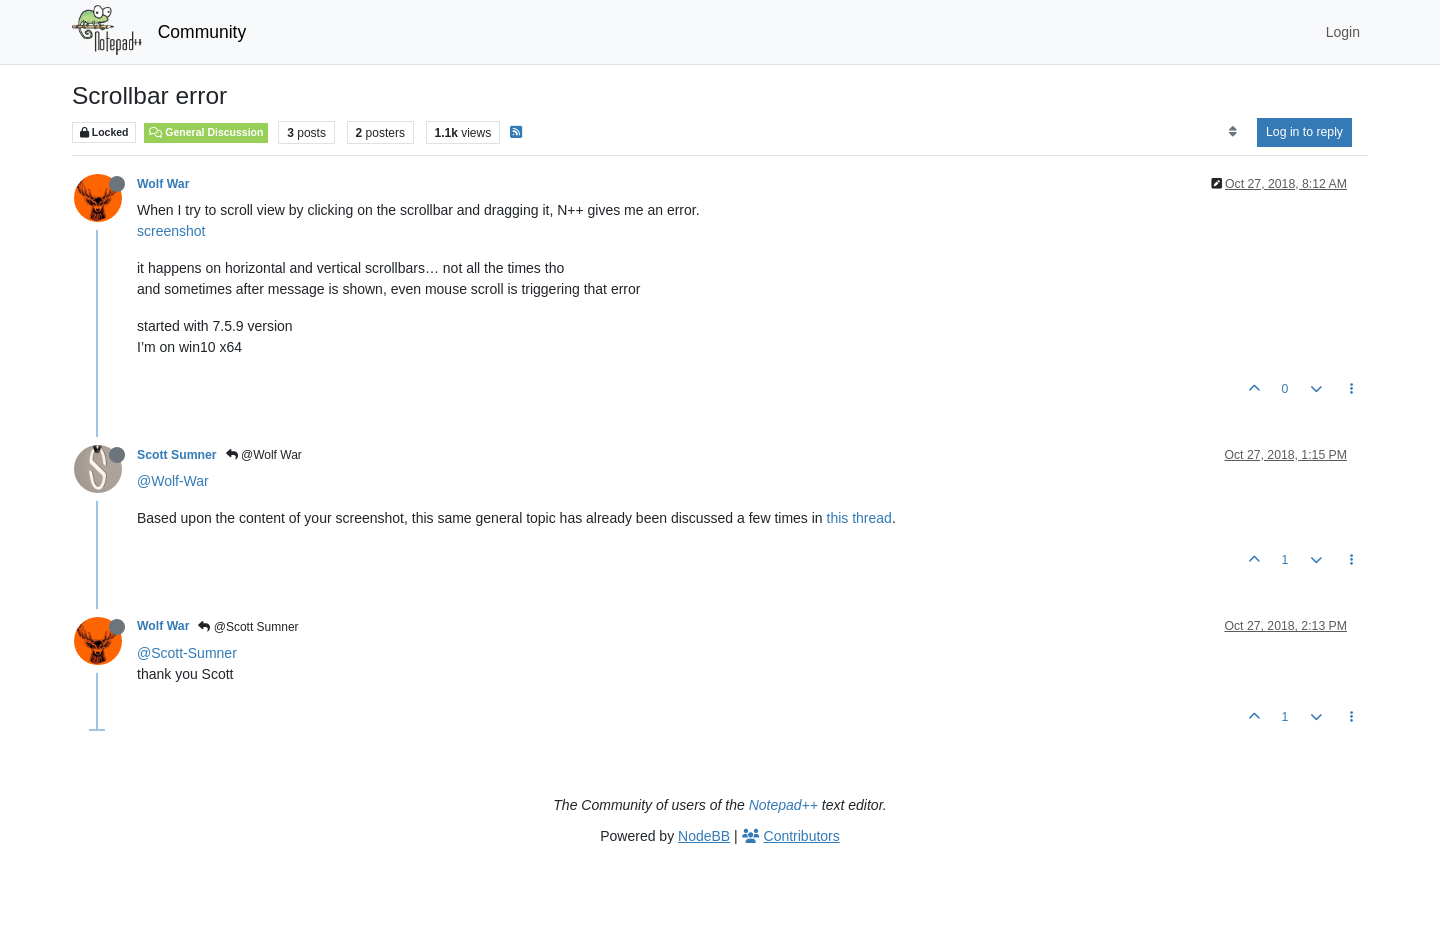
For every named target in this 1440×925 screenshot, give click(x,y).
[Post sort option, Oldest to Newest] (1232, 132)
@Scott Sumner (248, 627)
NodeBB (704, 836)
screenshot (171, 231)
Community (202, 32)
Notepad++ (783, 805)
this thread (859, 518)
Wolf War (163, 184)
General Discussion (206, 132)
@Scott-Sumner (187, 653)
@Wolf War (264, 455)
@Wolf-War (173, 481)
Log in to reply (1304, 132)
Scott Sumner (177, 455)
